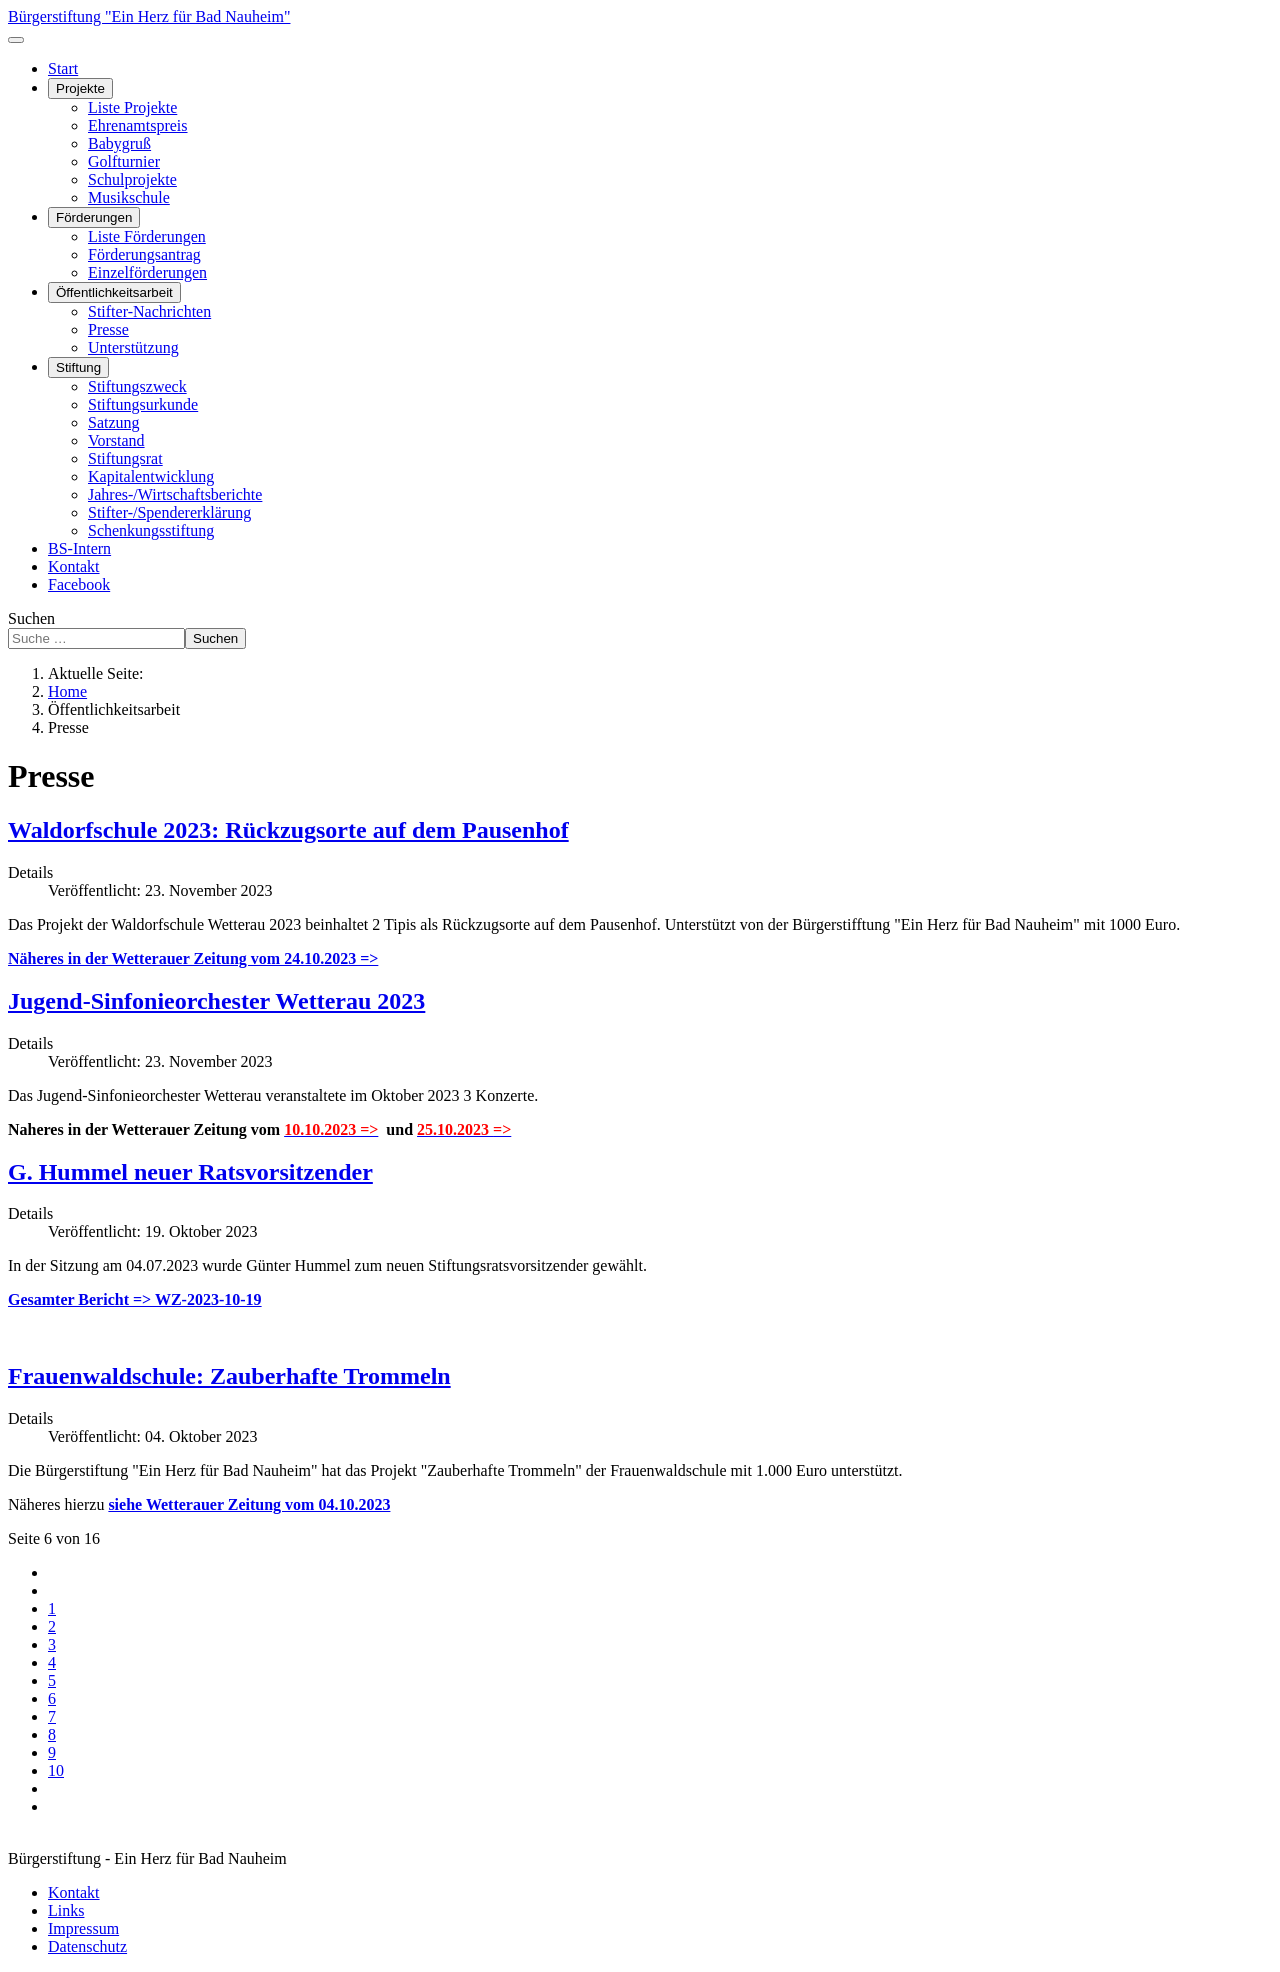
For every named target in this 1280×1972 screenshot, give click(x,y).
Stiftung (78, 367)
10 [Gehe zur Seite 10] (56, 1770)
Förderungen (94, 217)
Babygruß (119, 143)
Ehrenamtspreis (138, 125)
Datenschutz (87, 1946)
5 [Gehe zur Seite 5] (52, 1680)
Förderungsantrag (144, 254)
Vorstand (116, 440)
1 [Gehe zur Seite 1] (52, 1608)
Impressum (83, 1928)
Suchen (31, 618)
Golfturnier (124, 161)
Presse (108, 329)
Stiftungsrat (125, 458)
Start (63, 68)
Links (66, 1910)
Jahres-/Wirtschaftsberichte (175, 494)
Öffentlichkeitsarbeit (114, 292)
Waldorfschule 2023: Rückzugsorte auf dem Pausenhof (288, 830)
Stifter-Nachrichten (149, 311)
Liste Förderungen (147, 236)
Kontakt (74, 566)
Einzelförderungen (147, 272)
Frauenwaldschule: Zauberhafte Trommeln (229, 1376)
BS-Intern (79, 548)
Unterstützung (133, 347)
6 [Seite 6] (52, 1698)
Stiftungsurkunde (143, 404)
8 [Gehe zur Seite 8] (52, 1734)
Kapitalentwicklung (151, 476)
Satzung (114, 422)
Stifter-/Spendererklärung (169, 512)
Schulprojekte (132, 179)
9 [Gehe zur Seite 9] (52, 1752)
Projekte (80, 88)
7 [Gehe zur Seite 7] (52, 1716)
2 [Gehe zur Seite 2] (52, 1626)
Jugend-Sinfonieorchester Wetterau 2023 (216, 1001)
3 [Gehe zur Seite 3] (52, 1644)
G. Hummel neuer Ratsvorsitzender (190, 1172)
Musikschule (129, 197)
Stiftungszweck (137, 386)
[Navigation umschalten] (16, 40)
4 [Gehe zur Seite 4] (52, 1662)
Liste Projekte (132, 107)
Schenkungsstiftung (151, 530)
